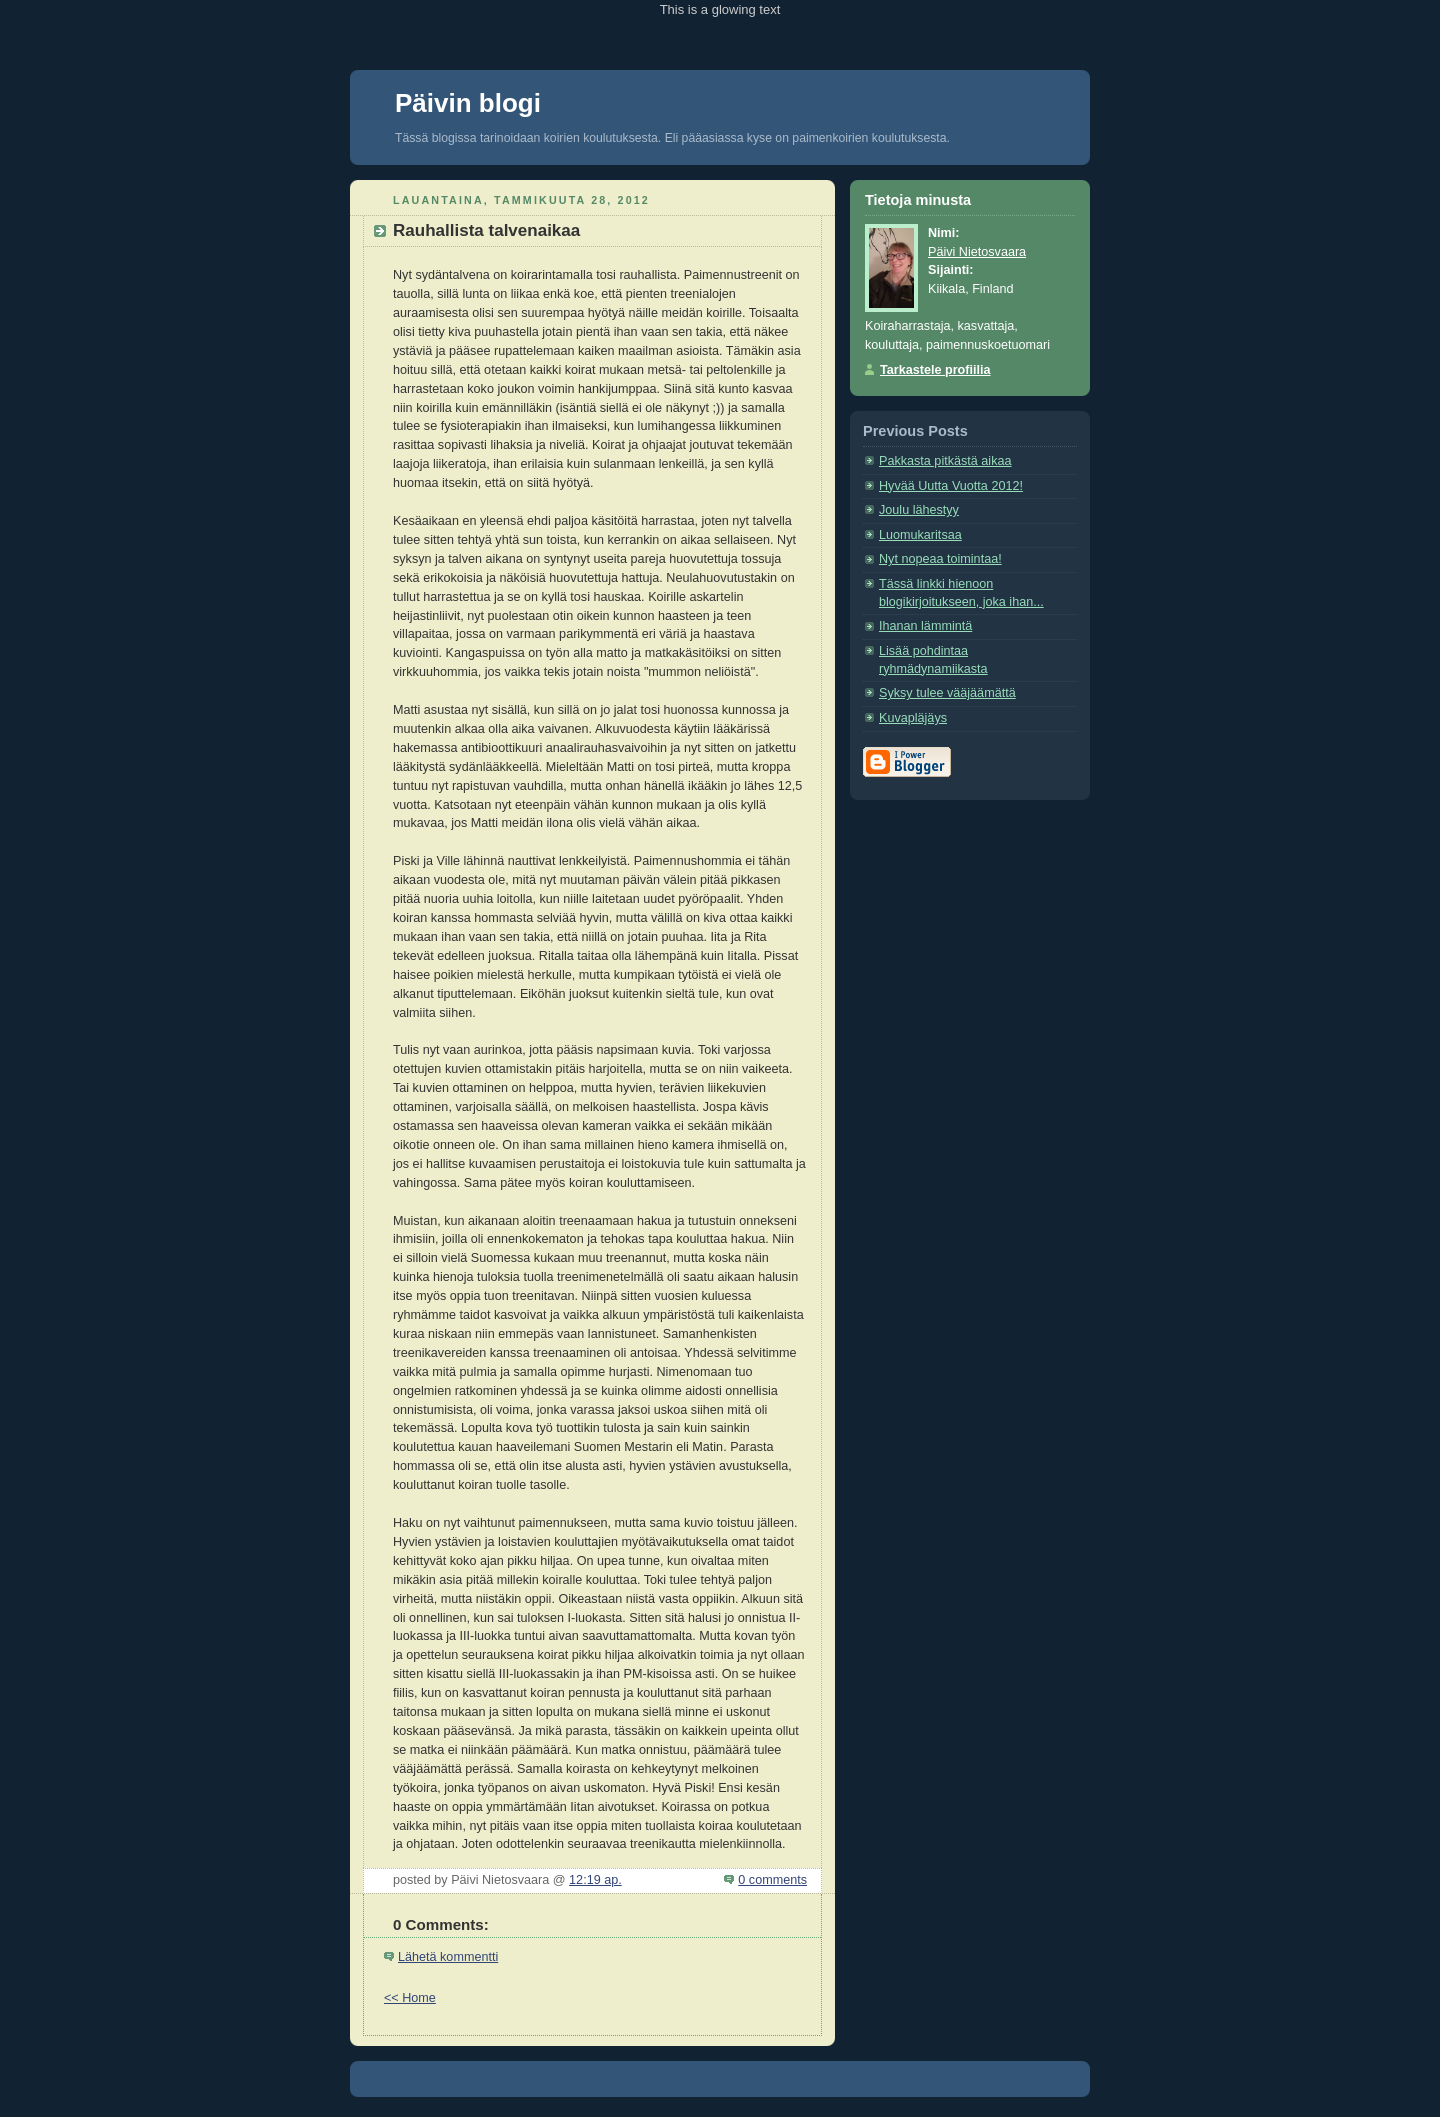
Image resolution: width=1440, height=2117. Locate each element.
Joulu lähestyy (919, 510)
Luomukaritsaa (920, 535)
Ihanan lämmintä (925, 626)
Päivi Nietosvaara (977, 252)
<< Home (410, 1998)
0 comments (772, 1880)
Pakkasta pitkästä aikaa (945, 461)
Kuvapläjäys (913, 718)
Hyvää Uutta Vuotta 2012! (951, 486)
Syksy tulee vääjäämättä (947, 693)
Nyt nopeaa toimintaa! (940, 559)
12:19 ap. (595, 1880)
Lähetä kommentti (448, 1957)
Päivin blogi (468, 103)
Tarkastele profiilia (935, 370)
